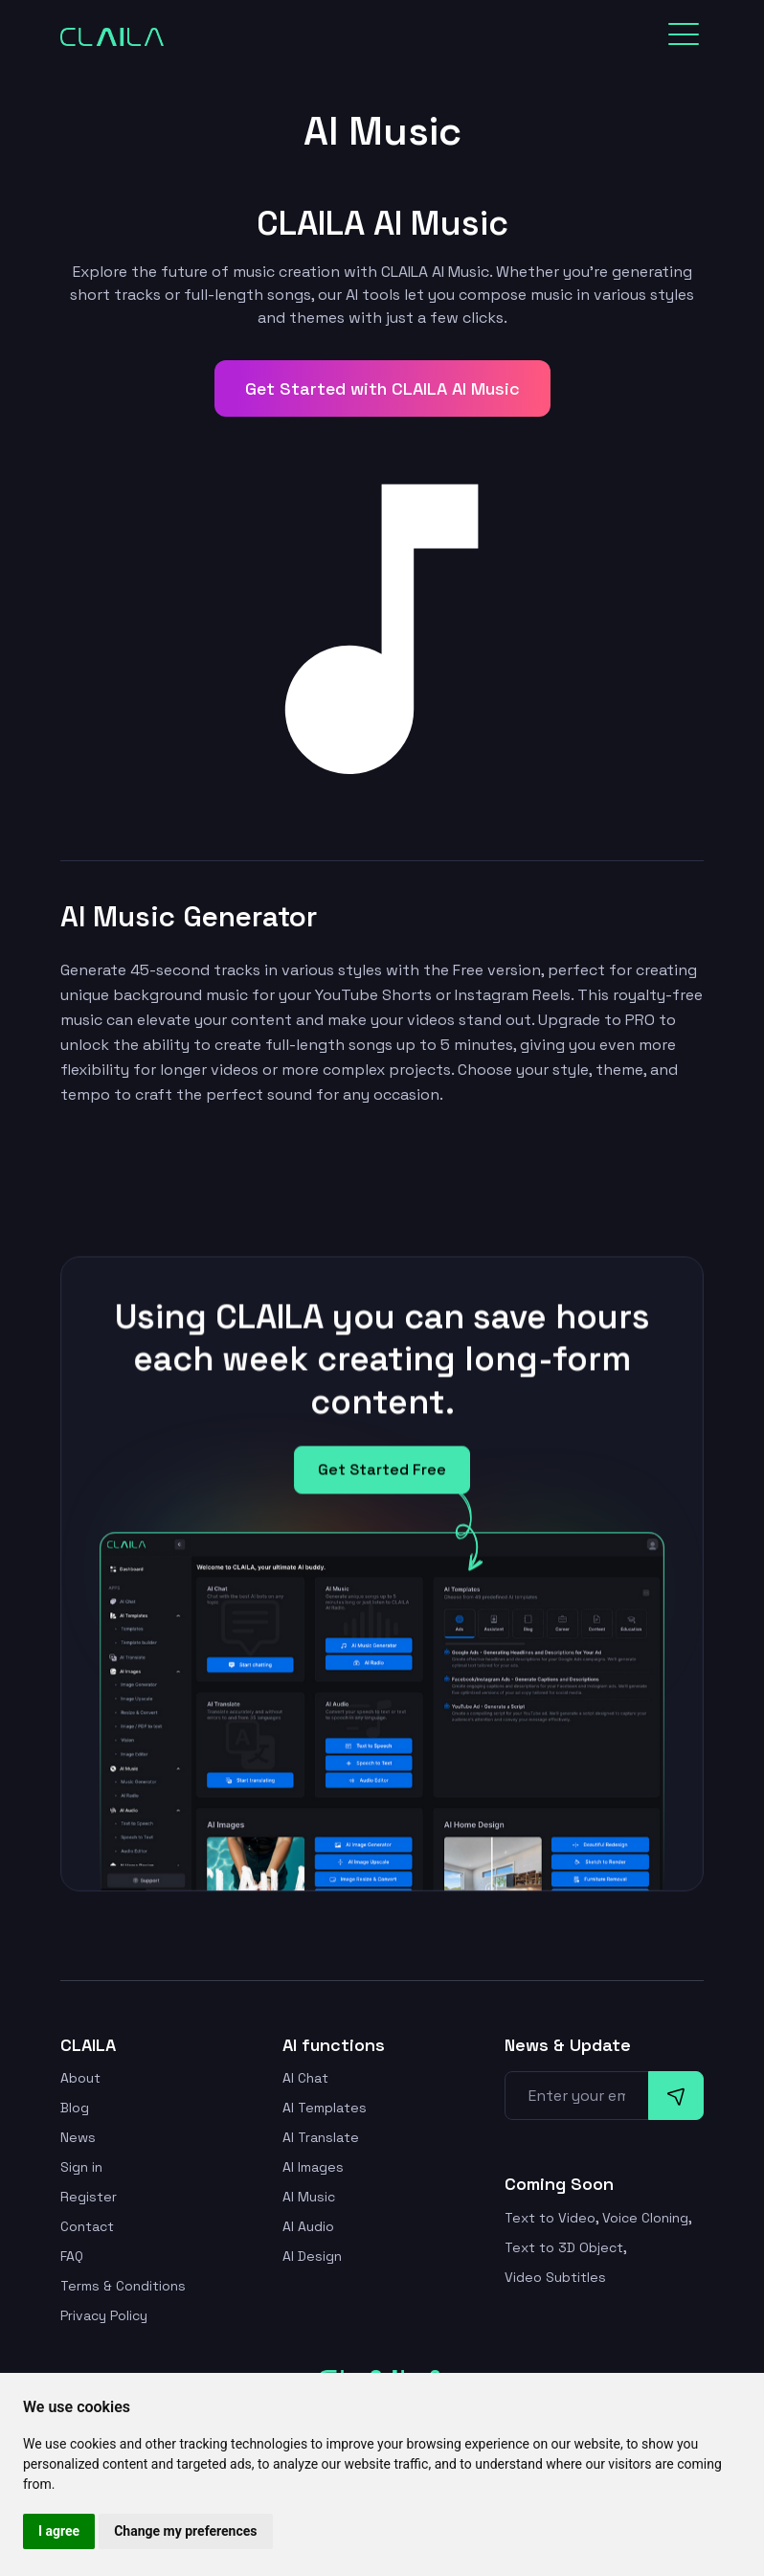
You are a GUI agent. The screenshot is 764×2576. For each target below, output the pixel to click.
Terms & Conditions (123, 2285)
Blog (74, 2107)
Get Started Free (381, 1478)
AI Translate (320, 2137)
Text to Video (550, 2217)
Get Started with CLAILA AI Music (382, 388)
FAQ (71, 2256)
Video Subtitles (555, 2277)
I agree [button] (58, 2531)
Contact (87, 2226)
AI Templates (324, 2107)
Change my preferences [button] (185, 2531)
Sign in (81, 2167)
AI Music (308, 2196)
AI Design (312, 2256)
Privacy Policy (103, 2315)
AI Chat (305, 2077)
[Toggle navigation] (683, 34)
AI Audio (308, 2226)
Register (88, 2196)
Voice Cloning (645, 2217)
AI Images (313, 2167)
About (80, 2077)
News (78, 2137)
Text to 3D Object (564, 2247)
